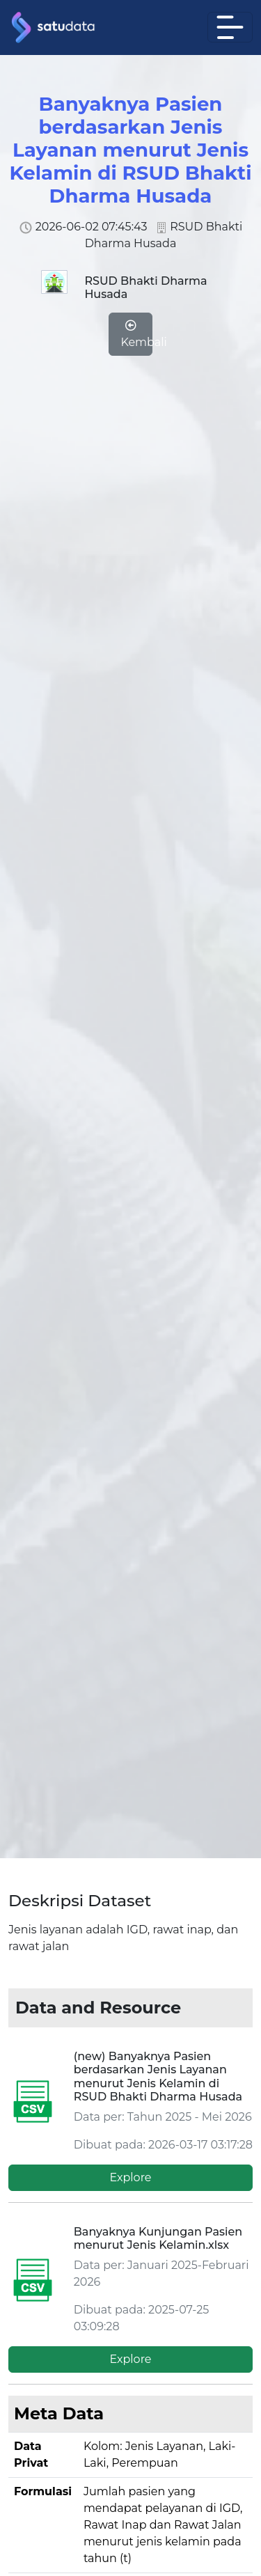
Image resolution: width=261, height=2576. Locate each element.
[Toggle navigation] (230, 27)
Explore (130, 2177)
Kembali (135, 334)
